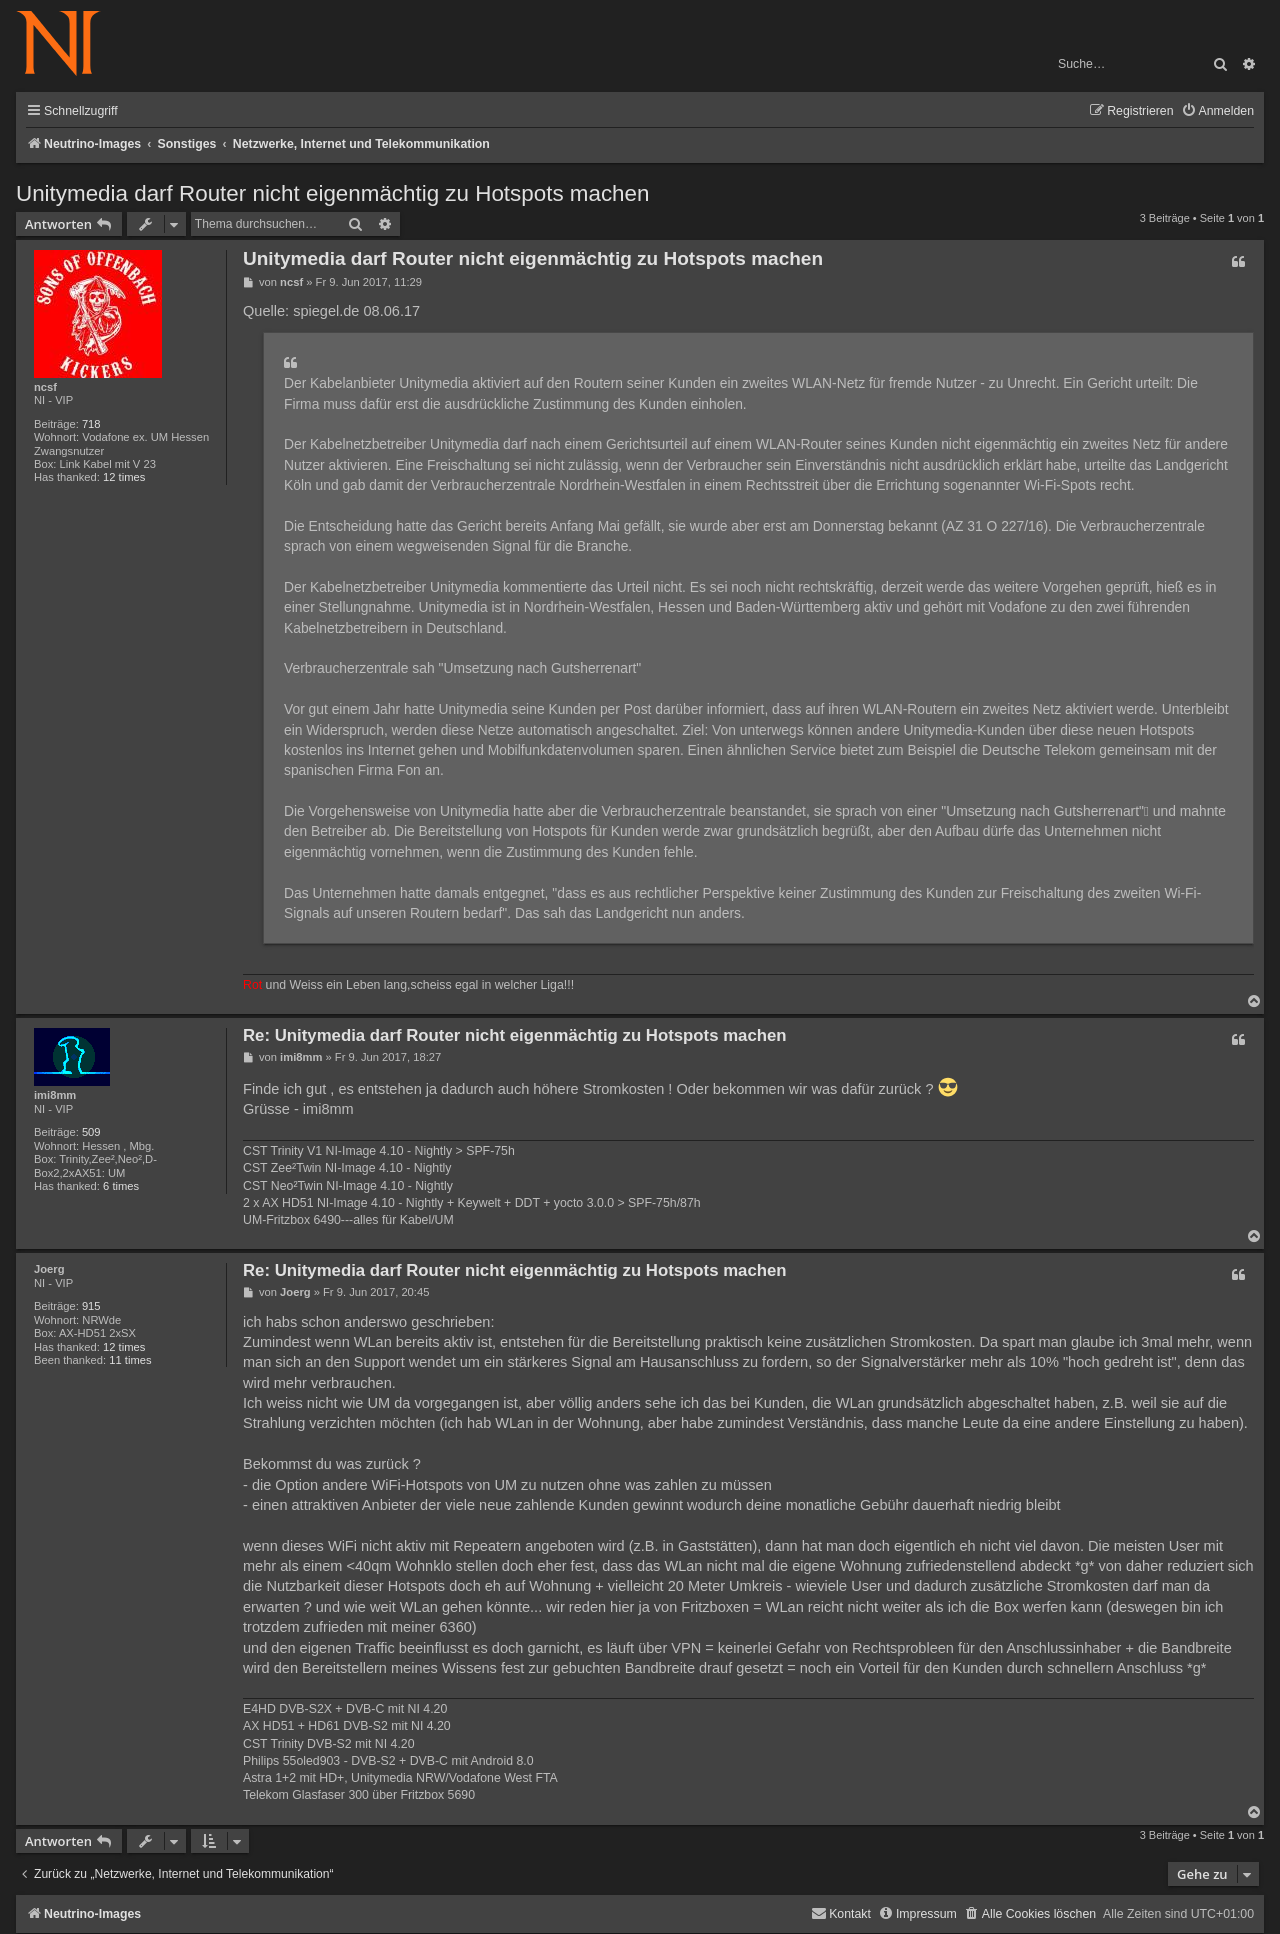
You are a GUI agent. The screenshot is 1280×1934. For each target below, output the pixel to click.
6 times (121, 1186)
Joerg (49, 1269)
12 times (124, 477)
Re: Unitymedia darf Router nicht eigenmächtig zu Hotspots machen (515, 1035)
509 (91, 1132)
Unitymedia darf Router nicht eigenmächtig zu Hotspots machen (332, 193)
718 (91, 424)
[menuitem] (1217, 111)
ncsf (45, 387)
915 (91, 1306)
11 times (130, 1360)
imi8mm (55, 1095)
